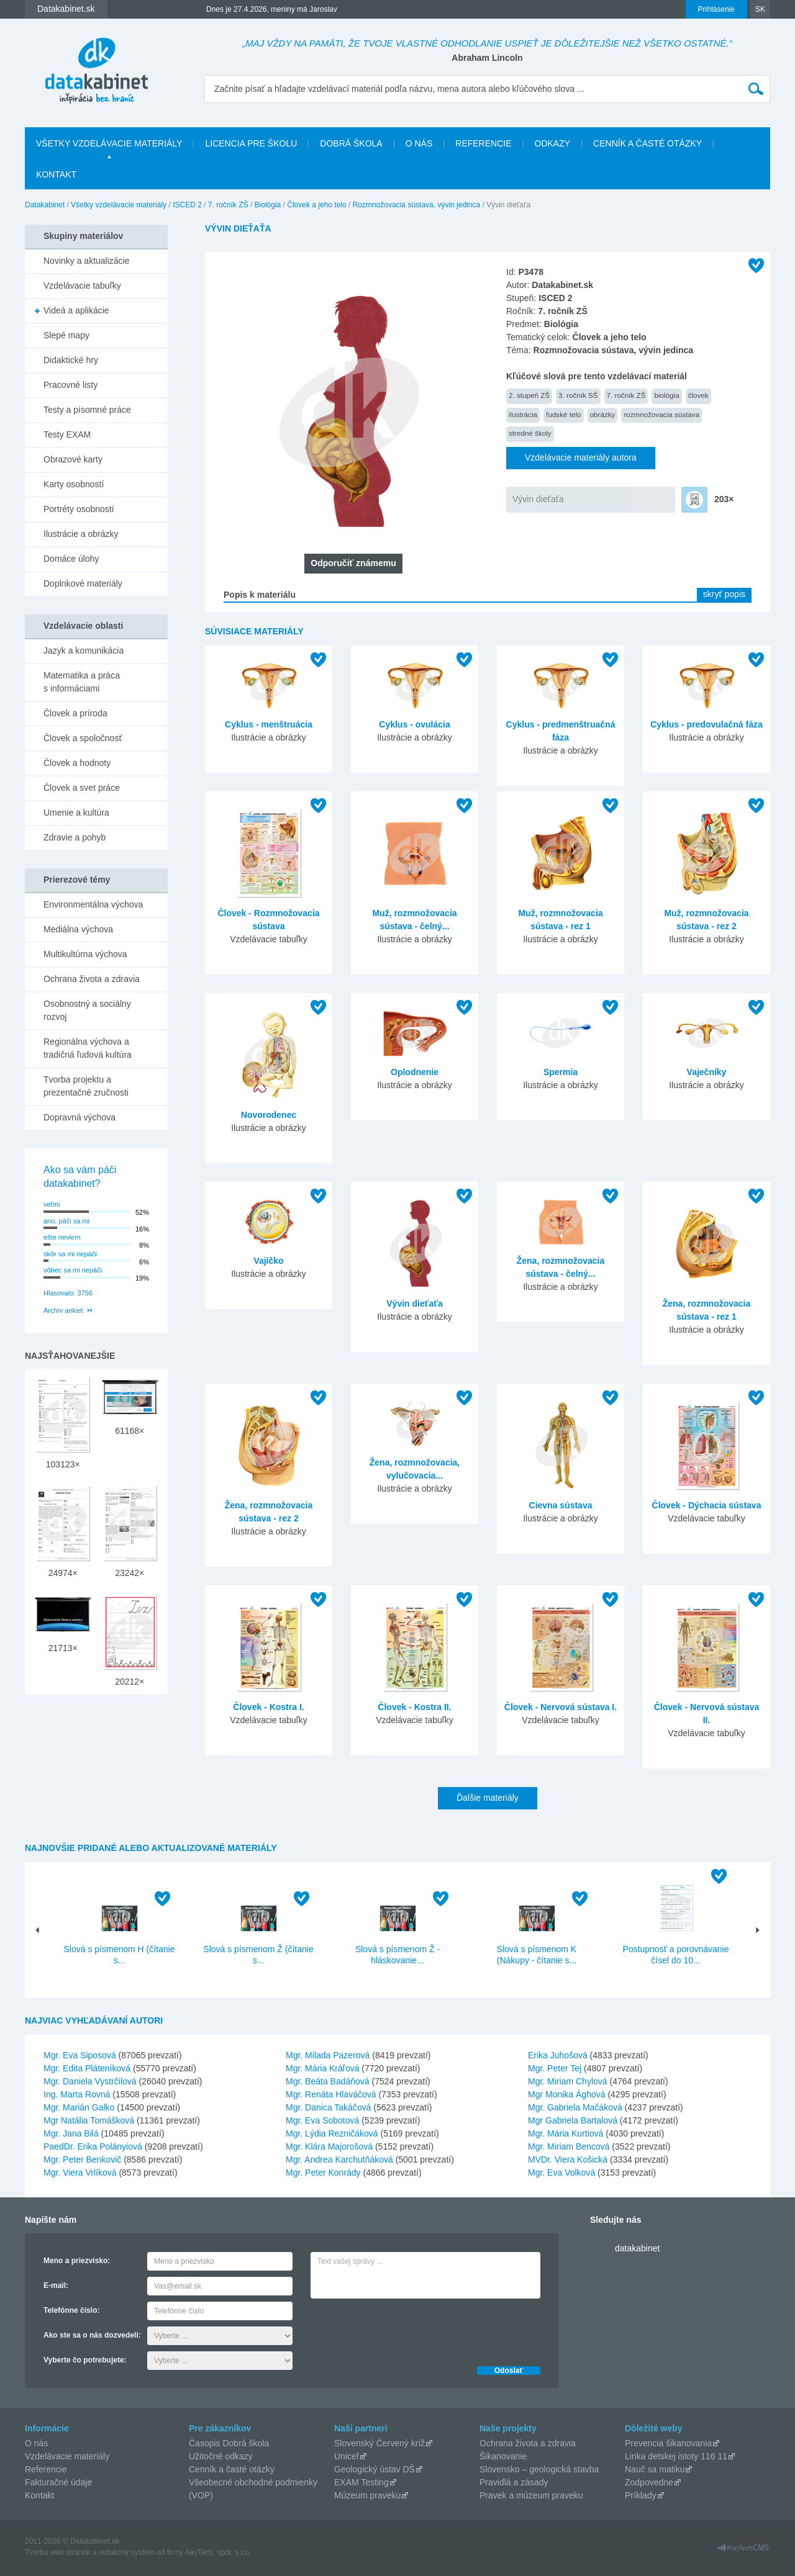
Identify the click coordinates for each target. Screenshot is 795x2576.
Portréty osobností (78, 509)
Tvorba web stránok (57, 2552)
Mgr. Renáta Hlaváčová (331, 2094)
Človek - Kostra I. (268, 1707)
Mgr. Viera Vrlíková (80, 2172)
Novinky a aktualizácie (86, 261)
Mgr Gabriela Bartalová (572, 2120)
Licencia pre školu (251, 143)
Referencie (483, 143)
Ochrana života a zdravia (91, 979)
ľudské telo (563, 414)
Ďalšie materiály (488, 1798)
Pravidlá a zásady (513, 2482)
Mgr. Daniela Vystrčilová (90, 2081)
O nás (419, 143)
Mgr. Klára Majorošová (329, 2146)
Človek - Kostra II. (414, 1707)
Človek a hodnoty (77, 763)
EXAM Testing (361, 2482)
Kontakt (56, 174)
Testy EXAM (67, 434)
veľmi (51, 1204)
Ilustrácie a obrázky (81, 534)
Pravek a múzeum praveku (531, 2495)
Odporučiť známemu (353, 563)
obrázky (603, 414)
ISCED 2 (187, 204)
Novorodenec (268, 1115)
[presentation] (405, 2329)
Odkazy (553, 143)
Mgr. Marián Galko (78, 2107)
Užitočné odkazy (221, 2456)
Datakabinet (45, 204)
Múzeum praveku (367, 2495)
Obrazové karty (72, 459)
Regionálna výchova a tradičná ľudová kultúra (87, 1048)
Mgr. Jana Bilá (71, 2133)
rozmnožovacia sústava (661, 414)
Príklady (640, 2495)
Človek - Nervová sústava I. (560, 1707)
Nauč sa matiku (654, 2469)
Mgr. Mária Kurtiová (565, 2133)
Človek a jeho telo (316, 204)
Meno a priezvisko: (76, 2260)
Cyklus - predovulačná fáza (706, 724)
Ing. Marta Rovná (76, 2094)
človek (698, 395)
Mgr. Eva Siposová (79, 2055)
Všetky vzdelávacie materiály (109, 143)
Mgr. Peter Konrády (323, 2172)
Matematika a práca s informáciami (81, 681)
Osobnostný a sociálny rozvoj (87, 1010)
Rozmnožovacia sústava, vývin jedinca (416, 204)
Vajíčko (268, 1261)
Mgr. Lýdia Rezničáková (332, 2133)
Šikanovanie (503, 2456)
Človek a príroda (75, 713)
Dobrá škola (351, 143)
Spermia (560, 1072)
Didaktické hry (70, 360)
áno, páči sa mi (66, 1221)
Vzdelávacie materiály (67, 2456)
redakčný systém (127, 2552)
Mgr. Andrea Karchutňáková (339, 2159)
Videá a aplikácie (76, 310)
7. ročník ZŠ (228, 204)
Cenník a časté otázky (647, 143)
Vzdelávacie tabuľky (82, 285)
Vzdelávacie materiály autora (581, 457)
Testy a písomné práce (87, 410)
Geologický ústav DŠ (374, 2469)
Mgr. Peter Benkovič (82, 2159)
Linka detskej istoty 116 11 (676, 2456)
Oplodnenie (414, 1072)
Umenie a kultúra (76, 812)
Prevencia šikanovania (668, 2443)
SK (760, 9)
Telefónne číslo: (71, 2310)
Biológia (268, 204)
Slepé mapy (66, 335)
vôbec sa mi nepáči (72, 1270)
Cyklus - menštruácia (268, 724)
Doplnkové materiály (82, 583)
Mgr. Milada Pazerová (328, 2055)
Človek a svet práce (81, 788)
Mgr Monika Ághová (567, 2094)
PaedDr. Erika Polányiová (92, 2146)
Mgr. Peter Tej (554, 2068)
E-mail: (55, 2285)
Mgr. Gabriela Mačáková (575, 2107)
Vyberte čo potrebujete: (85, 2360)
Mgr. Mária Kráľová (322, 2068)
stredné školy (530, 433)
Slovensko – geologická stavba (539, 2469)
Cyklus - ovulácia (414, 724)
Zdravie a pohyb (74, 837)
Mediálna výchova (78, 929)
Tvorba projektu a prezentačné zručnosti (86, 1085)
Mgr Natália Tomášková (88, 2120)
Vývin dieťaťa (538, 499)
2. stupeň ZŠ (529, 395)
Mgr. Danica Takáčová (328, 2107)
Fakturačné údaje (58, 2482)
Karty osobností (73, 484)
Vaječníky (707, 1072)
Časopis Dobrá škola (229, 2443)
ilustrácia (523, 414)
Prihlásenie (716, 9)
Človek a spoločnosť (82, 738)
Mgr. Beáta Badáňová (328, 2081)
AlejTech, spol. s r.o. (217, 2552)
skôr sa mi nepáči (70, 1254)
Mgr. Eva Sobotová (322, 2120)
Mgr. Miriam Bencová (568, 2146)
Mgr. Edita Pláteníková (86, 2068)
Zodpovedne (649, 2482)
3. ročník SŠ (578, 395)
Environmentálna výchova (93, 904)
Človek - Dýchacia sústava (706, 1505)
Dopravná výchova (79, 1117)
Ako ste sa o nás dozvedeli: (92, 2335)
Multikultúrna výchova (85, 954)
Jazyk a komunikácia (83, 650)
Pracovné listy (70, 385)
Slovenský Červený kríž (379, 2443)
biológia (666, 395)
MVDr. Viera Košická (567, 2159)
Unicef (346, 2456)
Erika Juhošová (558, 2055)
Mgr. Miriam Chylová (567, 2081)
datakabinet (637, 2248)
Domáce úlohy (71, 559)
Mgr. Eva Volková (561, 2172)
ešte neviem (61, 1237)
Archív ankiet (63, 1310)
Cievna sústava (561, 1505)
